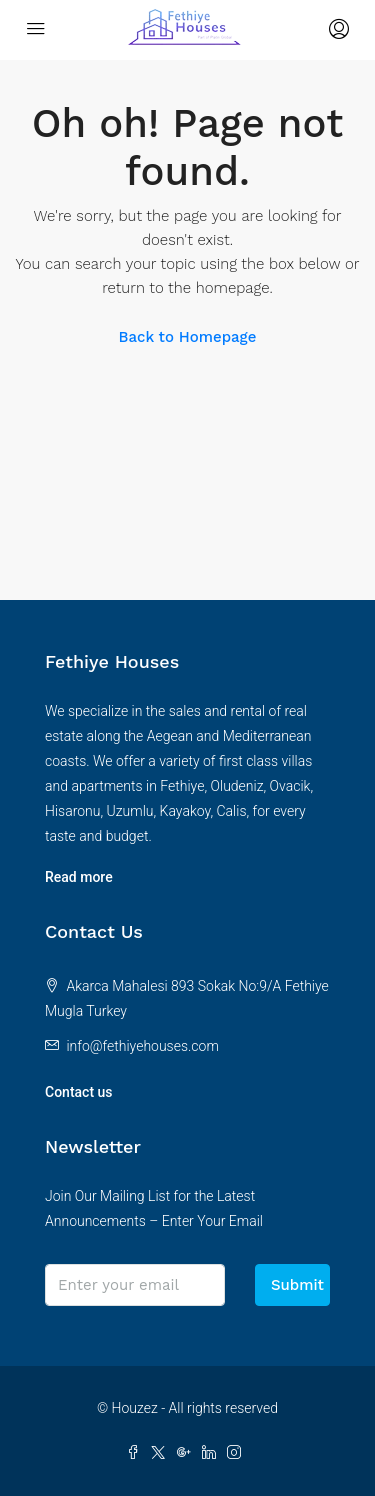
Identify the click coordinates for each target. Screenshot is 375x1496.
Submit (297, 1285)
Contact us (79, 1092)
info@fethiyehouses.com (142, 1046)
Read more (79, 877)
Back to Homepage (188, 337)
